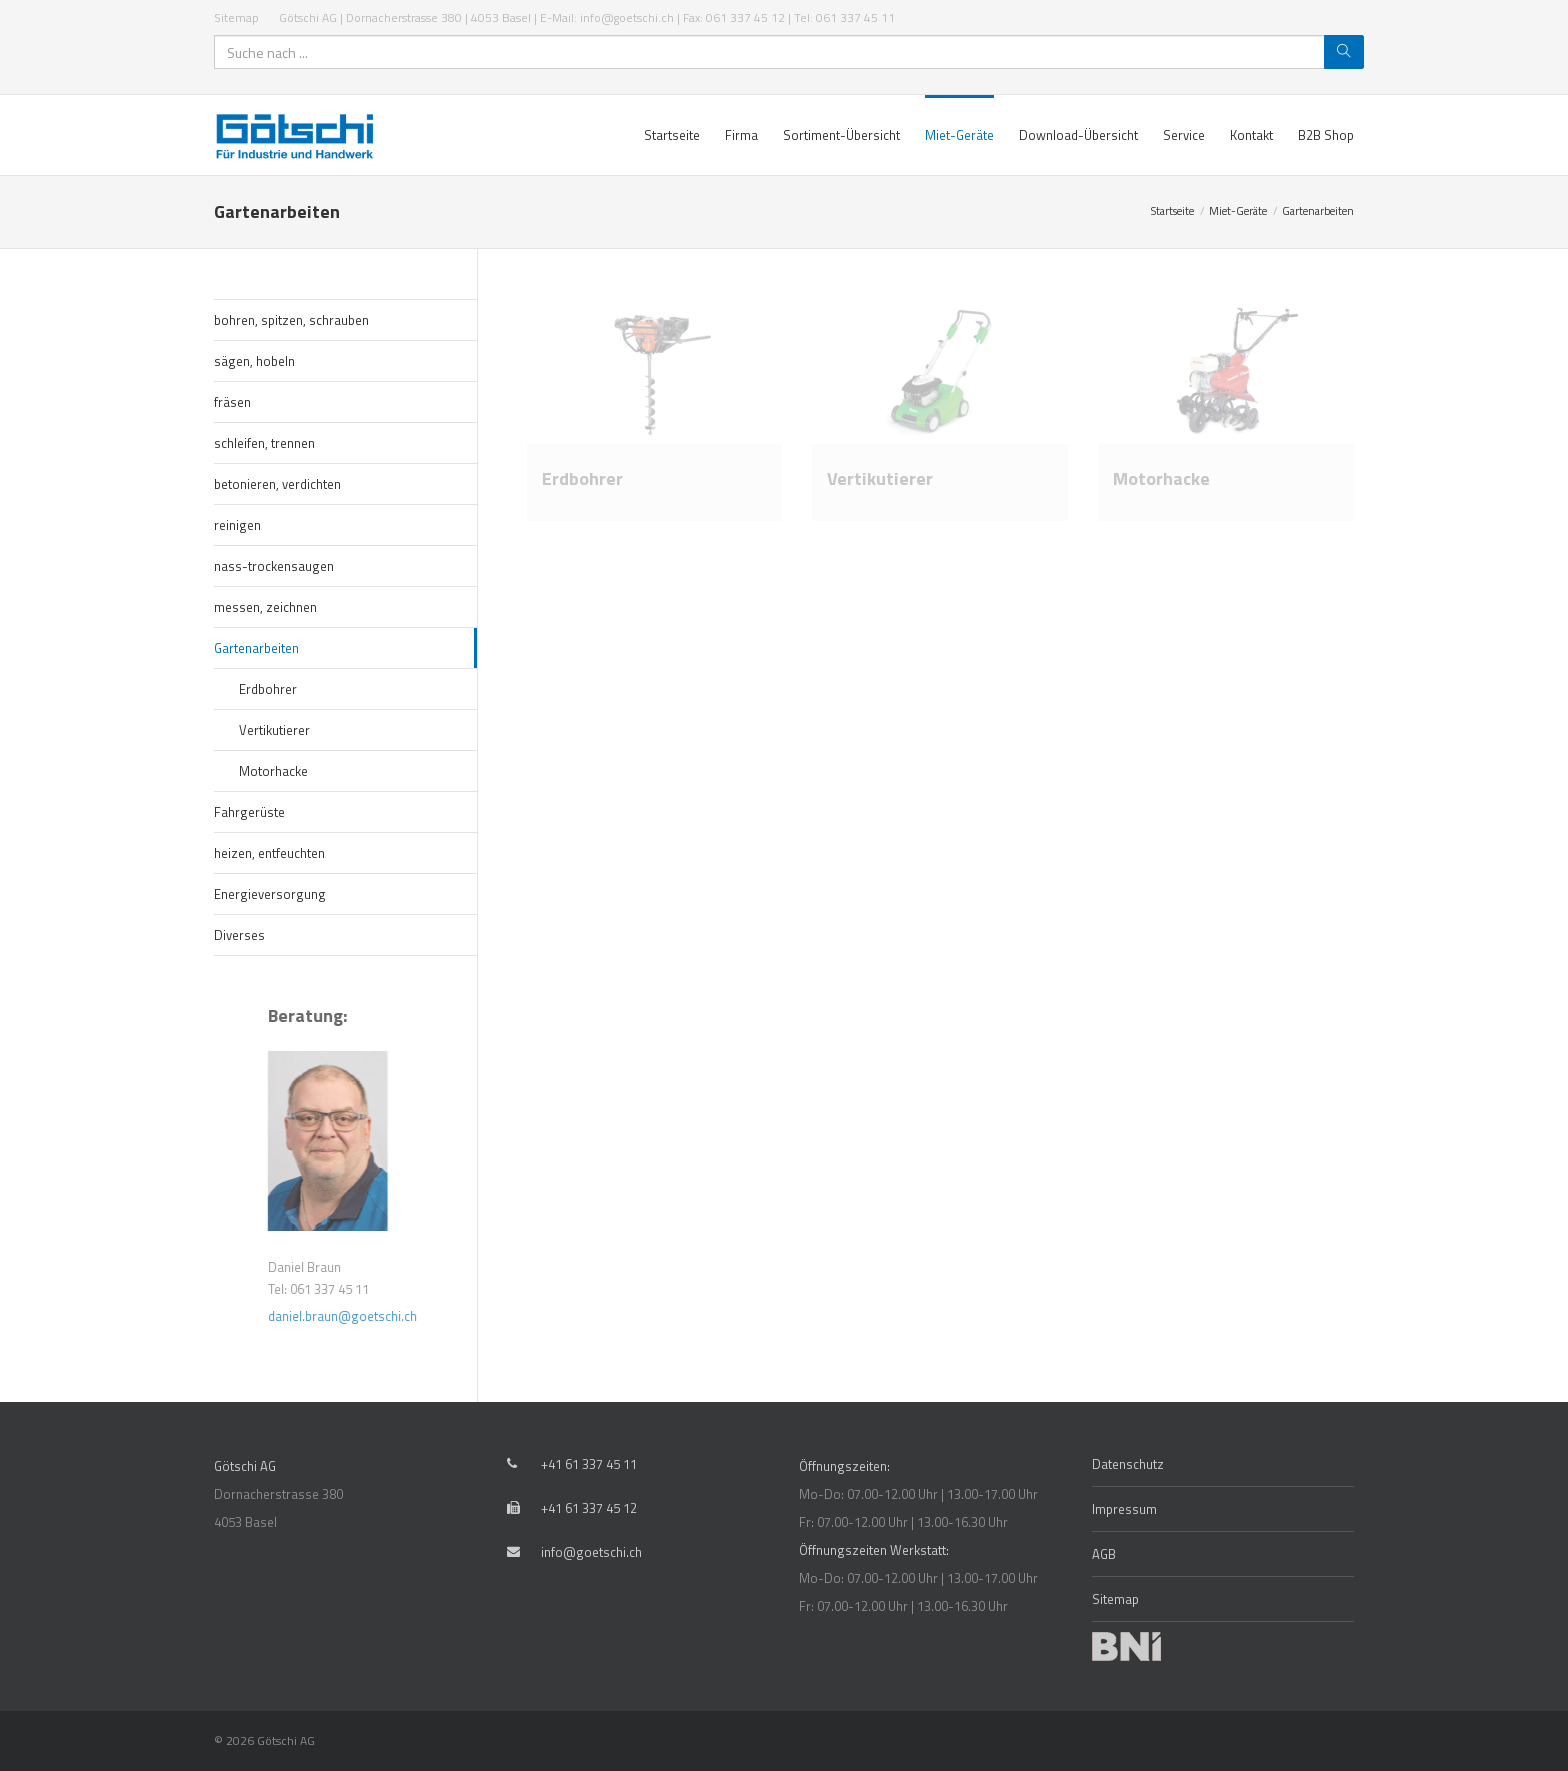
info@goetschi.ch (591, 1552)
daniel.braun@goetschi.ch (391, 1316)
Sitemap (236, 17)
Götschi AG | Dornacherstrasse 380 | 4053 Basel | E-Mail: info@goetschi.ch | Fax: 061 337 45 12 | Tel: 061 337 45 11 (587, 17)
